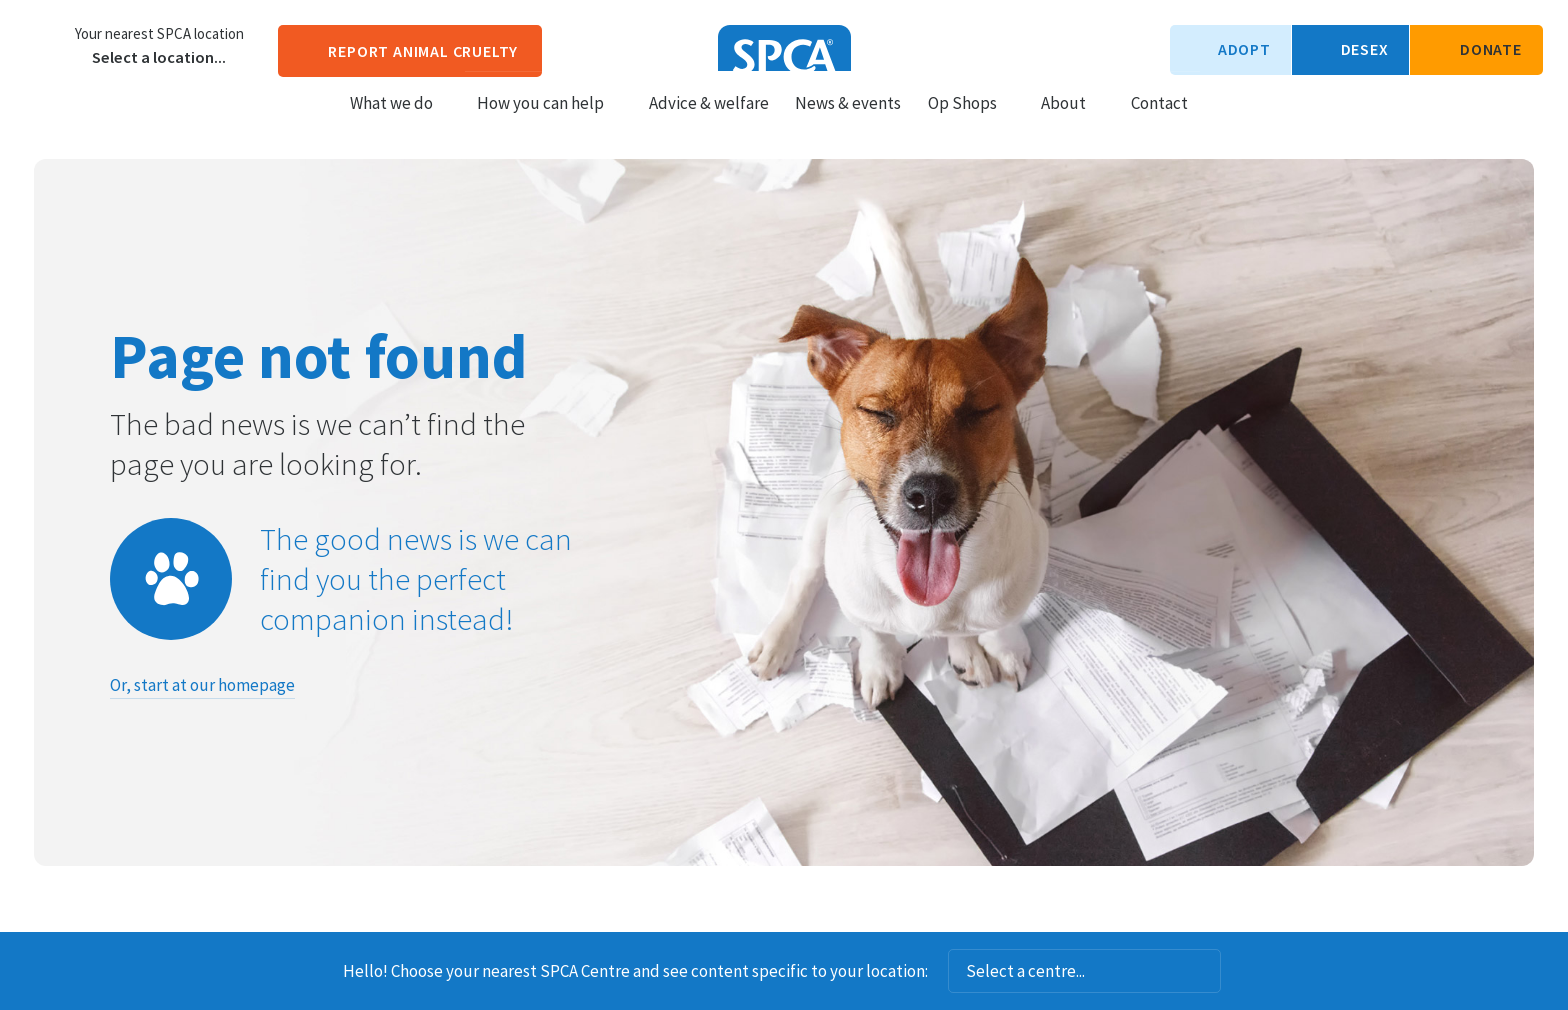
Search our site (1220, 119)
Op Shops (971, 121)
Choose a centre (45, 45)
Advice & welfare (709, 121)
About (1072, 121)
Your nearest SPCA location (159, 34)
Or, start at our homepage (202, 685)
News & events (848, 121)
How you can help (549, 121)
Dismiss (1248, 971)
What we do (400, 121)
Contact (1159, 121)
